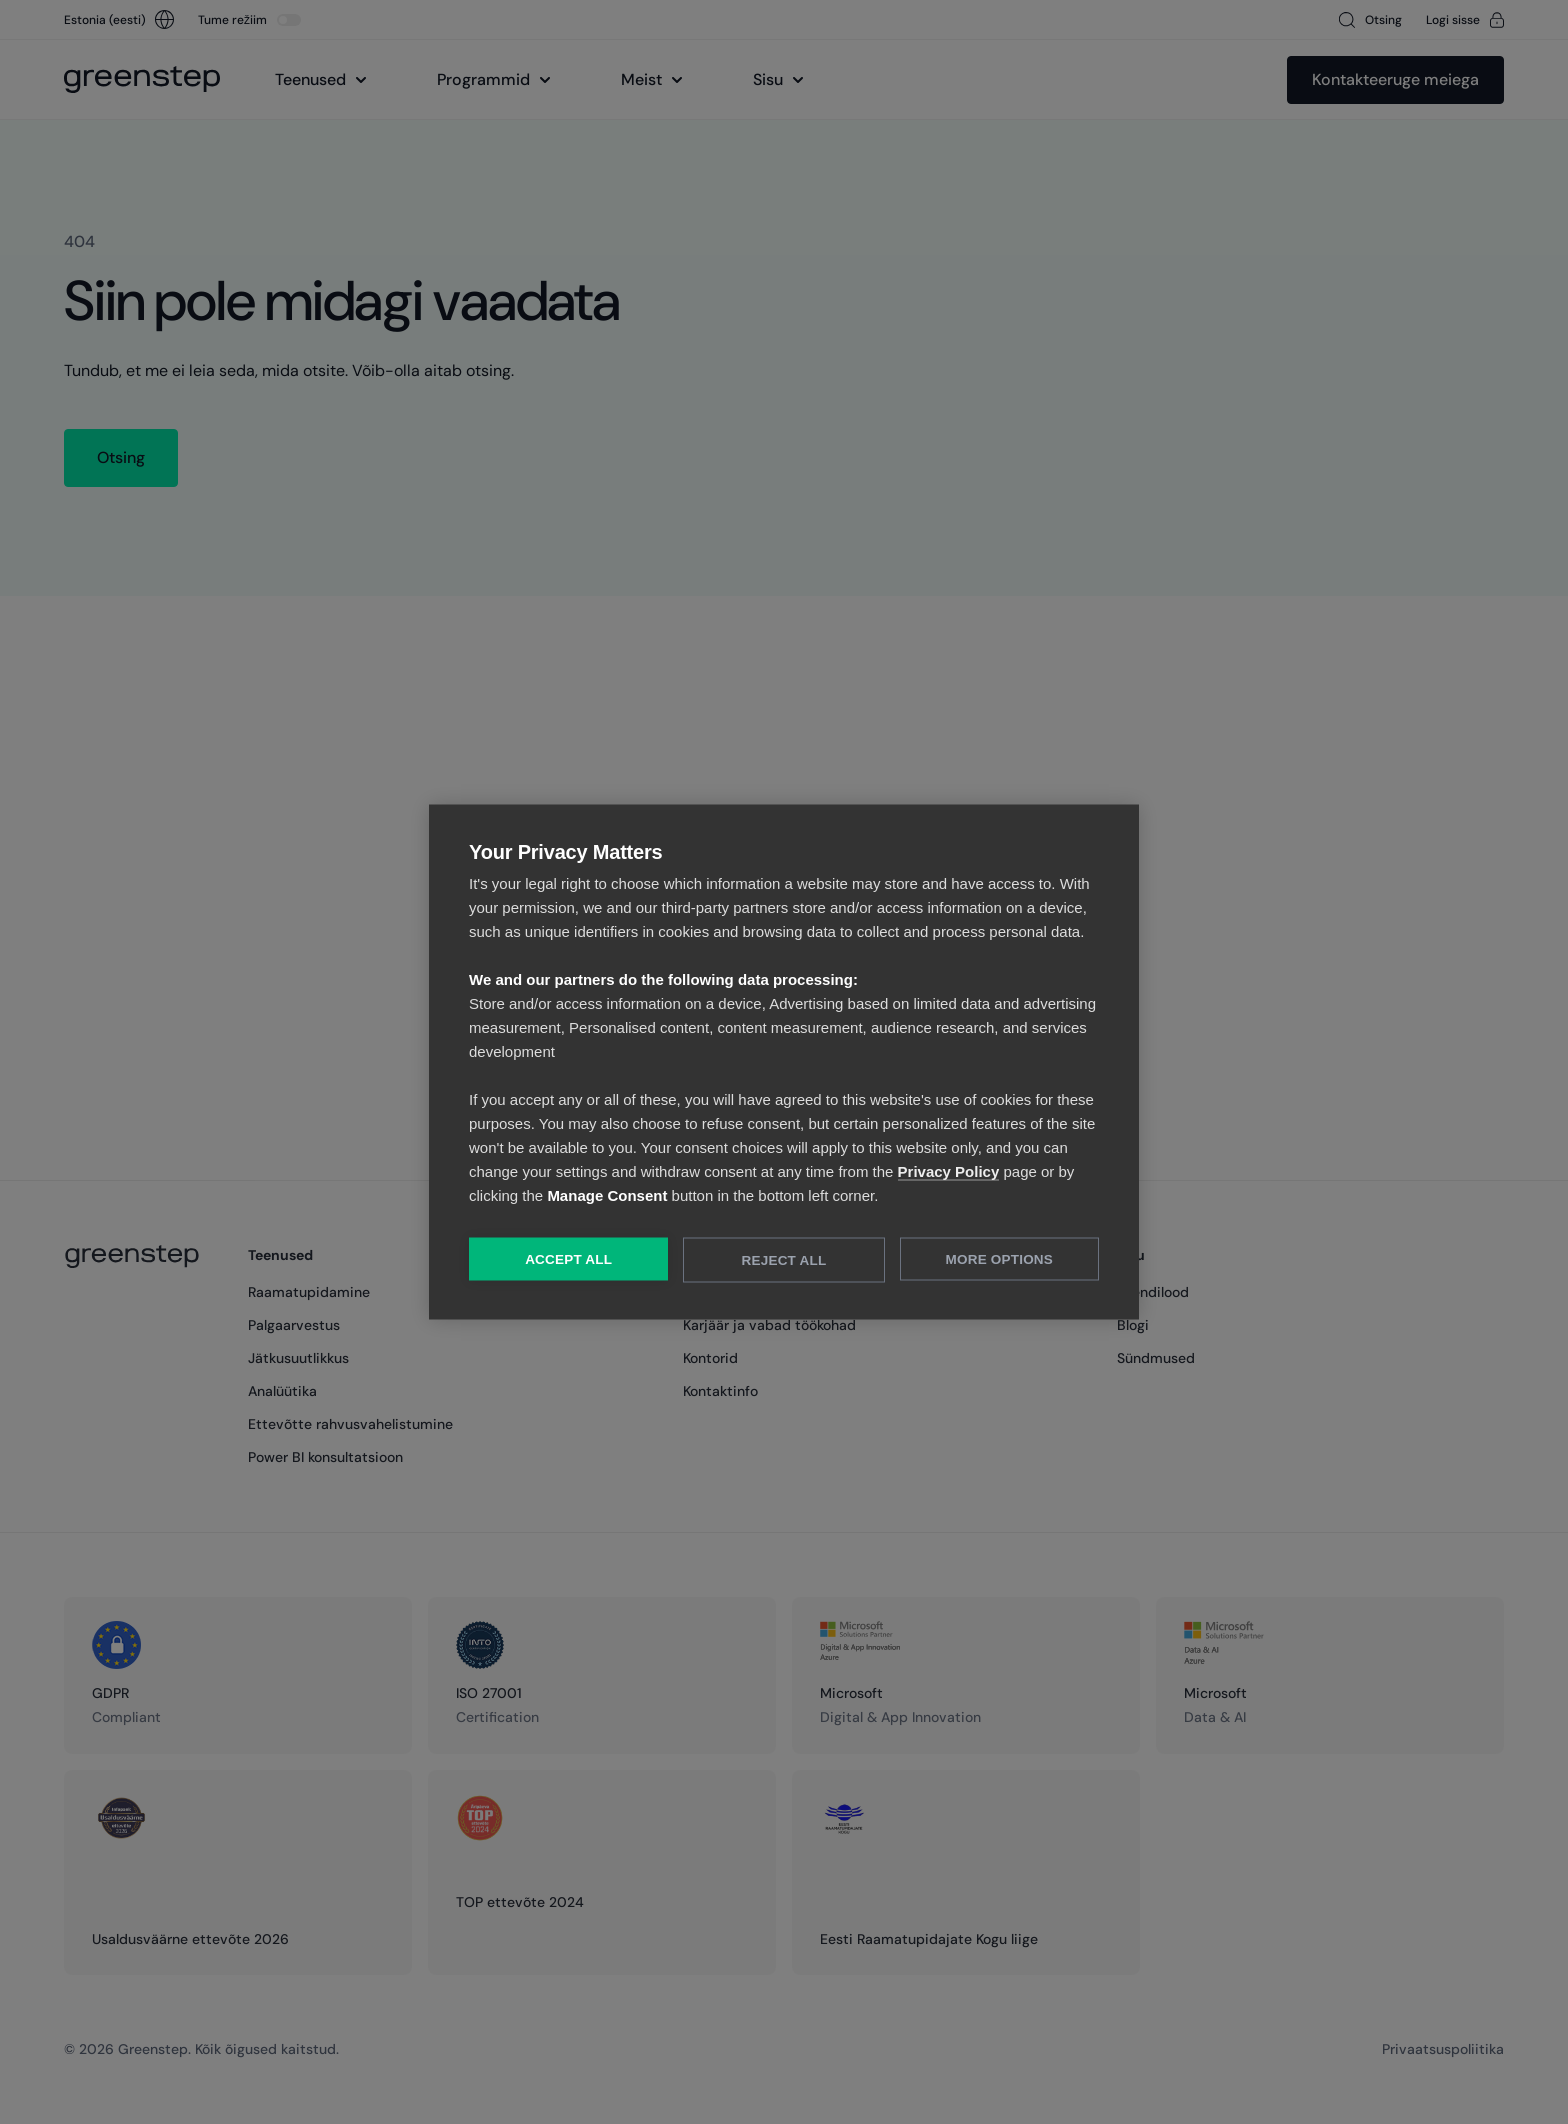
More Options (999, 1259)
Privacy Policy (949, 1171)
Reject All (784, 1260)
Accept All (568, 1259)
